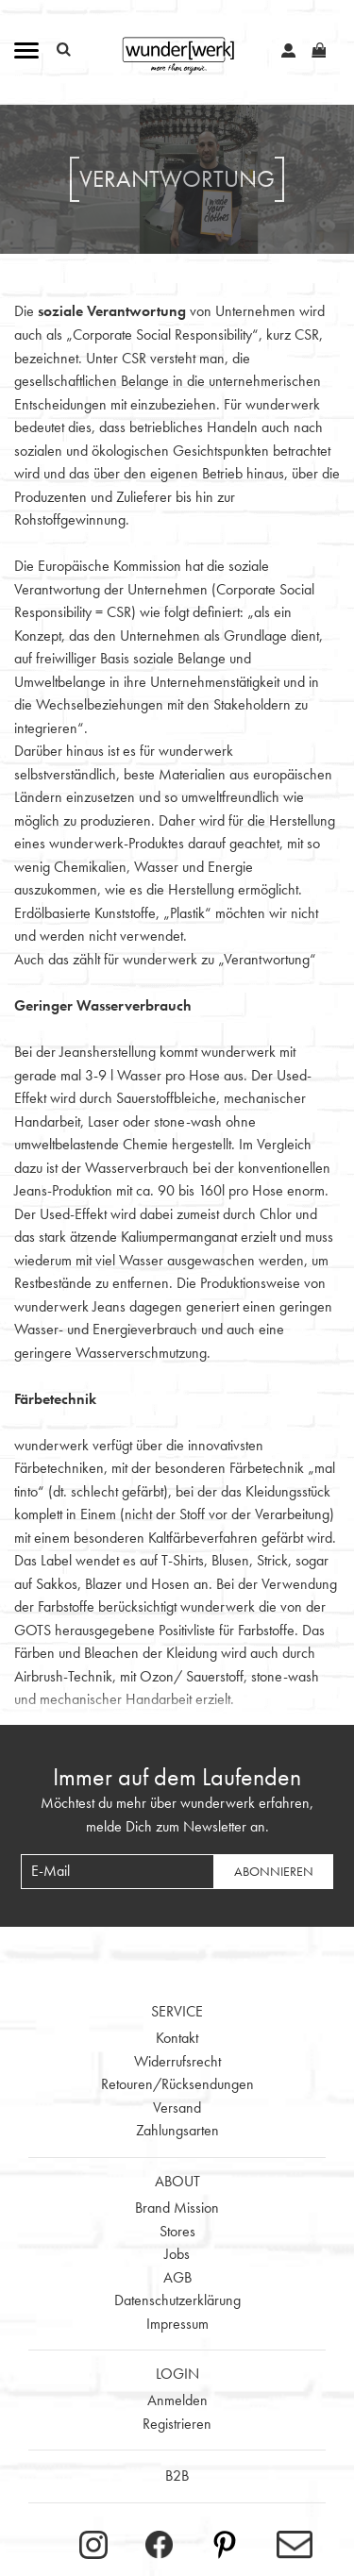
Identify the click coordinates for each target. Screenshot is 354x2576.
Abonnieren (273, 1871)
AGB (177, 2277)
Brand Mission (177, 2207)
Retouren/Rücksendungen (177, 2084)
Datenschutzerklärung (177, 2300)
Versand (177, 2107)
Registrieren (177, 2424)
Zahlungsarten (177, 2130)
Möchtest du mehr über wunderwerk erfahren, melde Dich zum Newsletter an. (177, 1814)
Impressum (177, 2323)
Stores (177, 2231)
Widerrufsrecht (177, 2061)
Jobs (177, 2254)
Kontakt (177, 2038)
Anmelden (177, 2400)
